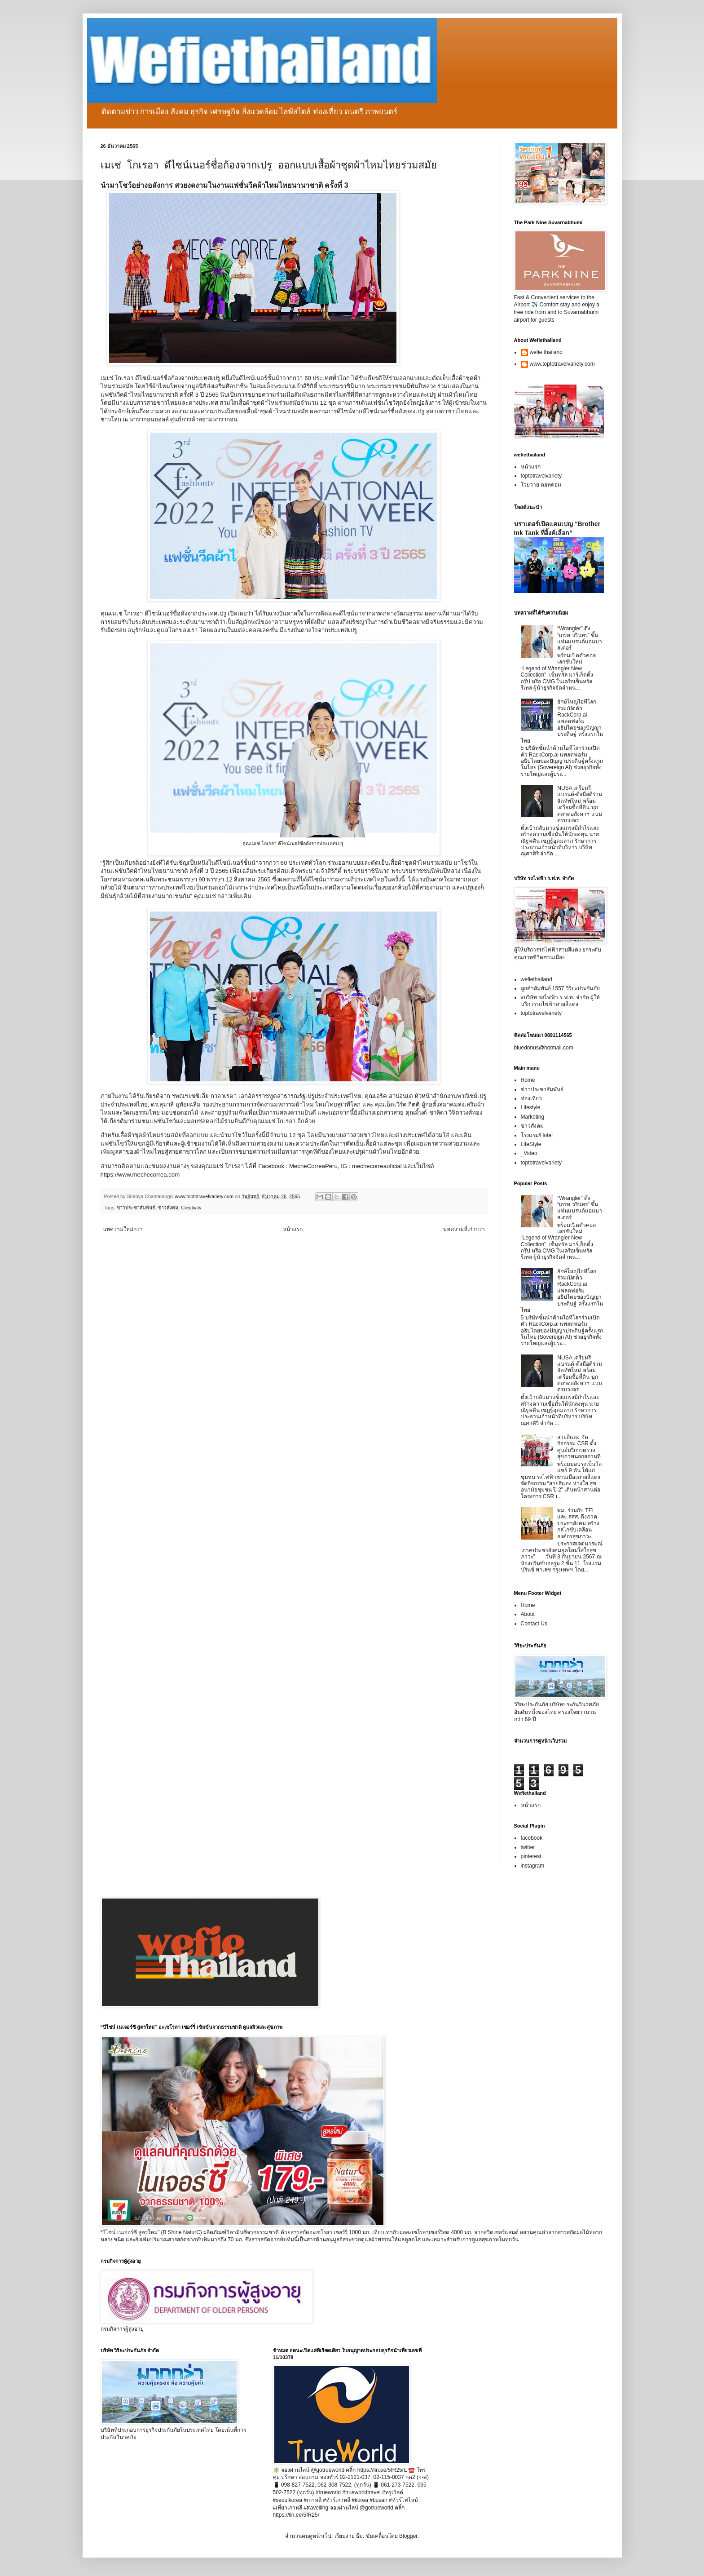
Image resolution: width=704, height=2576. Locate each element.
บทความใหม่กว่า (123, 1229)
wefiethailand (536, 979)
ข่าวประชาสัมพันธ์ (136, 1207)
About (528, 1614)
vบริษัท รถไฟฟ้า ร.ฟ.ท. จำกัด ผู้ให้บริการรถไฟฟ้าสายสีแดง (560, 1000)
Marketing (533, 1117)
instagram (533, 1866)
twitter (528, 1847)
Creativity (191, 1207)
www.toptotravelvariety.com (562, 364)
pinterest (531, 1856)
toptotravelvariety (541, 476)
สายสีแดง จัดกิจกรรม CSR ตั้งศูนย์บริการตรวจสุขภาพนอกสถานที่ (579, 1447)
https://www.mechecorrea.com (140, 1174)
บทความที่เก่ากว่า (464, 1229)
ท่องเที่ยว (531, 1098)
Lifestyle (531, 1107)
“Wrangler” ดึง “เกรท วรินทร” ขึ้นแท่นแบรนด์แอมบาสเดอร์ (579, 638)
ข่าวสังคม (168, 1207)
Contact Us (534, 1623)
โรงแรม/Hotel (537, 1135)
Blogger (408, 2536)
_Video (529, 1153)
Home (528, 1080)
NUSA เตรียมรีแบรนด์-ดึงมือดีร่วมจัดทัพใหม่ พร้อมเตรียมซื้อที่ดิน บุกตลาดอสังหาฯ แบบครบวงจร (579, 804)
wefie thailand (546, 352)
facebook (532, 1838)
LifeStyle (531, 1144)
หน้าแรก (293, 1229)
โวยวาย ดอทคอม (541, 485)
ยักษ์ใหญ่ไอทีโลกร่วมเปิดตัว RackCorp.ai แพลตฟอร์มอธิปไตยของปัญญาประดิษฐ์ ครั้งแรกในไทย (562, 721)
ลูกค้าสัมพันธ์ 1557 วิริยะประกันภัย (560, 988)
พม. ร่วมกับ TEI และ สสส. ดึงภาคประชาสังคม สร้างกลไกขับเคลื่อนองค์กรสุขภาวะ (578, 1523)
